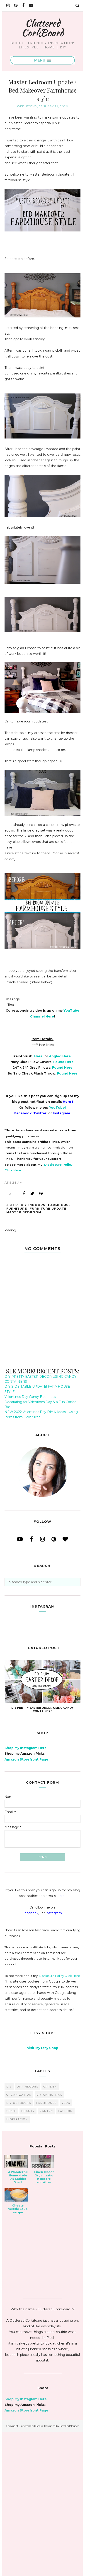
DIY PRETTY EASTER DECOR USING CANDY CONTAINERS (42, 1853)
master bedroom (23, 1212)
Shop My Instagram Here (26, 1892)
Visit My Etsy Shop (42, 2192)
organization (19, 2239)
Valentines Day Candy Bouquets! (30, 1397)
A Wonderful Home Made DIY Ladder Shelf (18, 2321)
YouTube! (57, 1108)
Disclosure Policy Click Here (59, 2120)
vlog (66, 2247)
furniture (16, 1208)
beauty (28, 2255)
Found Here (64, 1062)
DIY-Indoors (33, 1205)
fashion (65, 2255)
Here (38, 1056)
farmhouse (59, 1205)
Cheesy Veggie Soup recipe (18, 2353)
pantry (46, 2255)
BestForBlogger (69, 2570)
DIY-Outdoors (18, 2247)
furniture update (48, 1208)
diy (9, 2231)
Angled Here (60, 1056)
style (11, 2255)
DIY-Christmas (49, 2239)
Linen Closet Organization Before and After (44, 2321)
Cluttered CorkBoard (43, 27)
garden (50, 2231)
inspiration (17, 2263)
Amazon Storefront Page (26, 1904)
